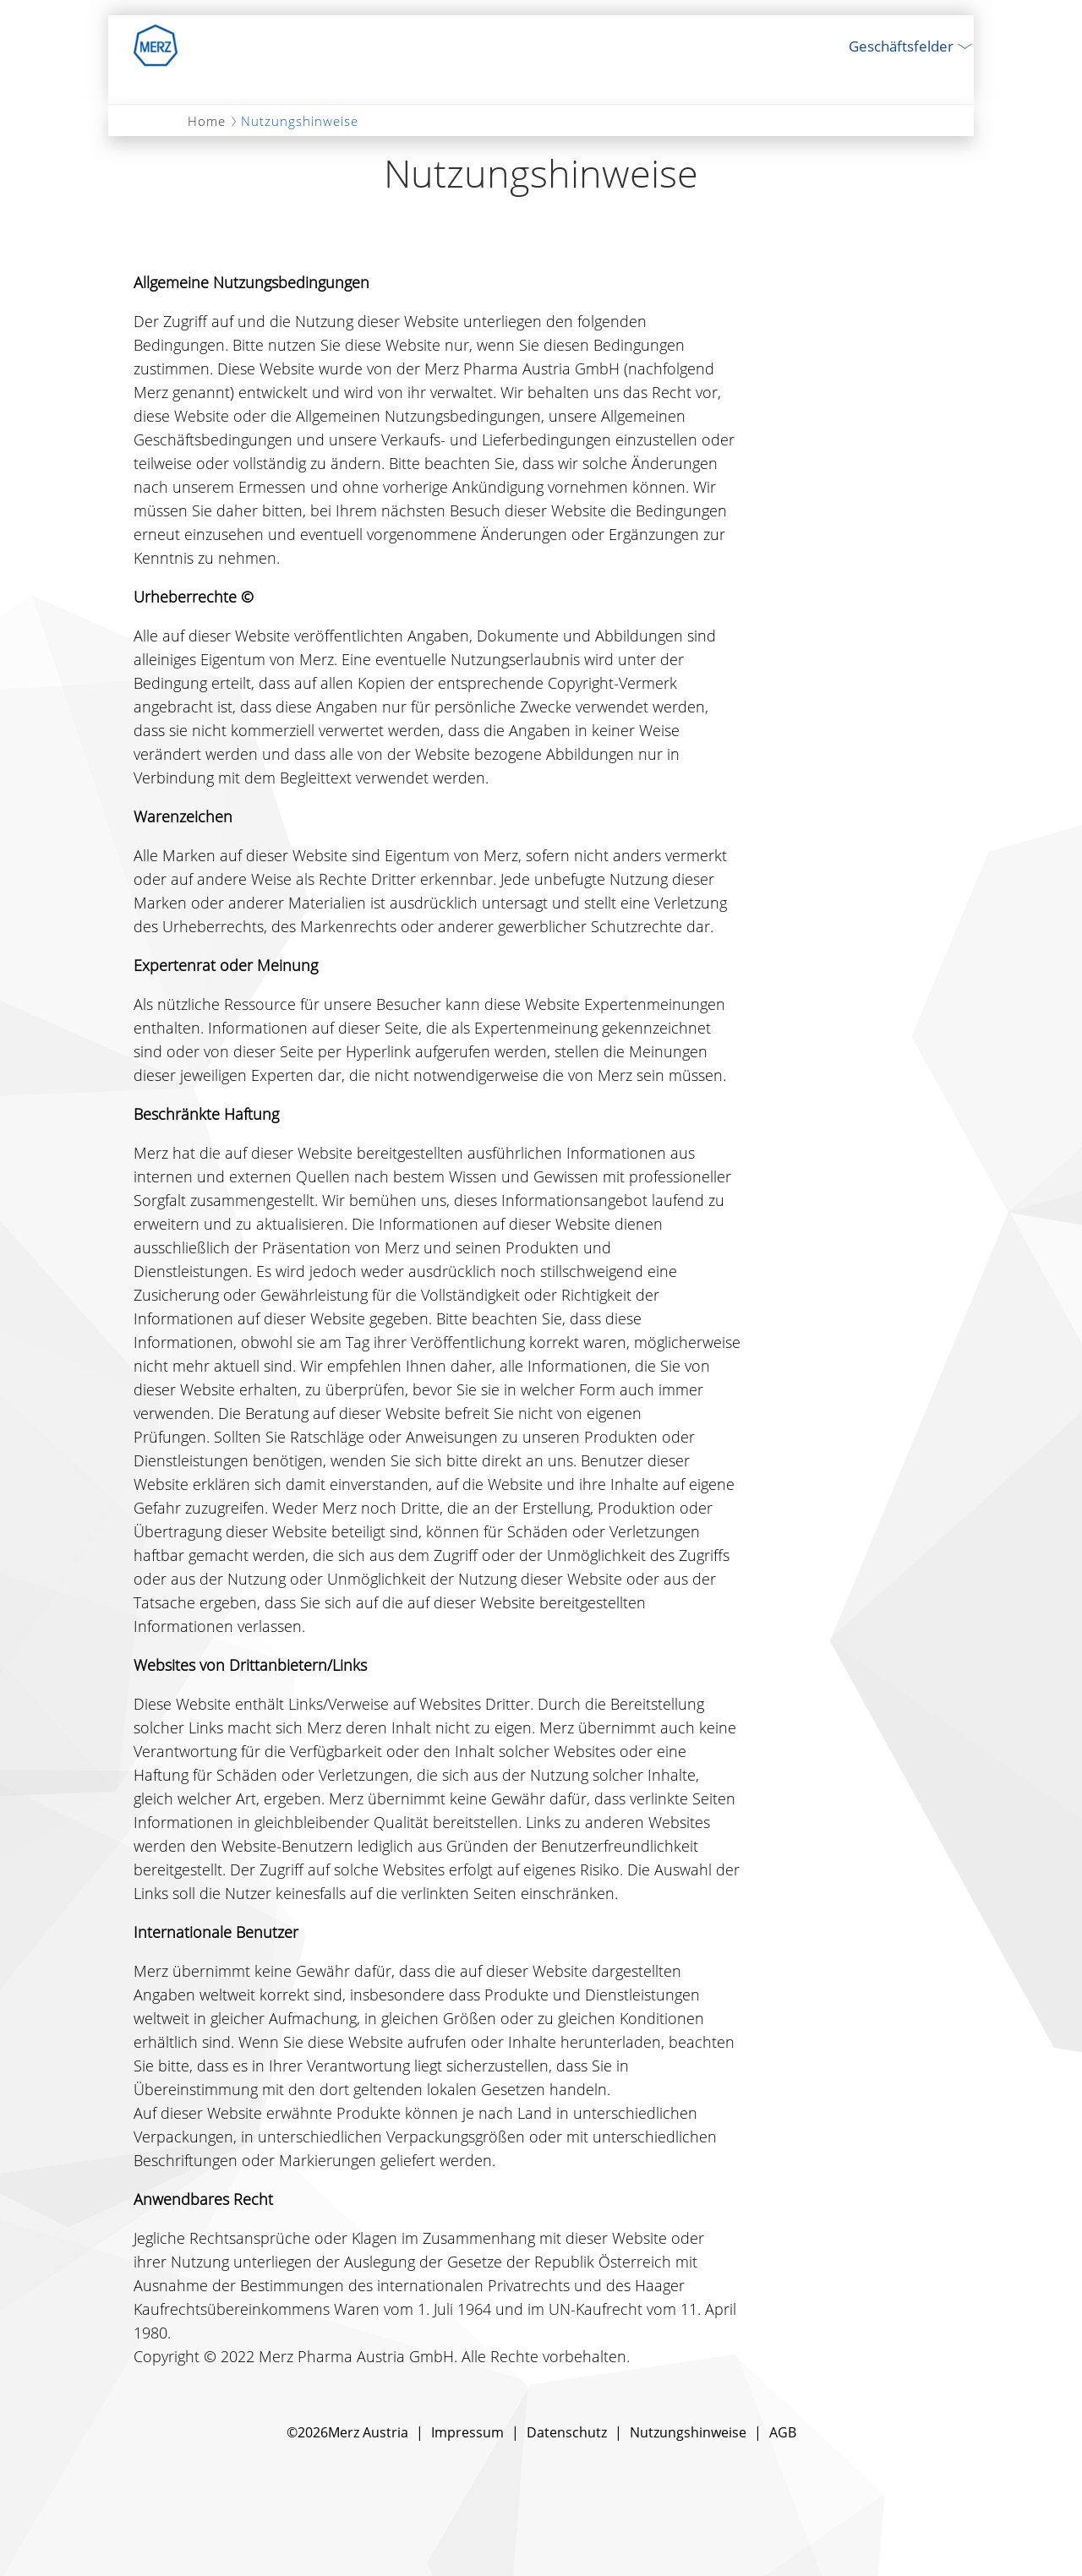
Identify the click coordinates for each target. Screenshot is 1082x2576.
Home (207, 120)
